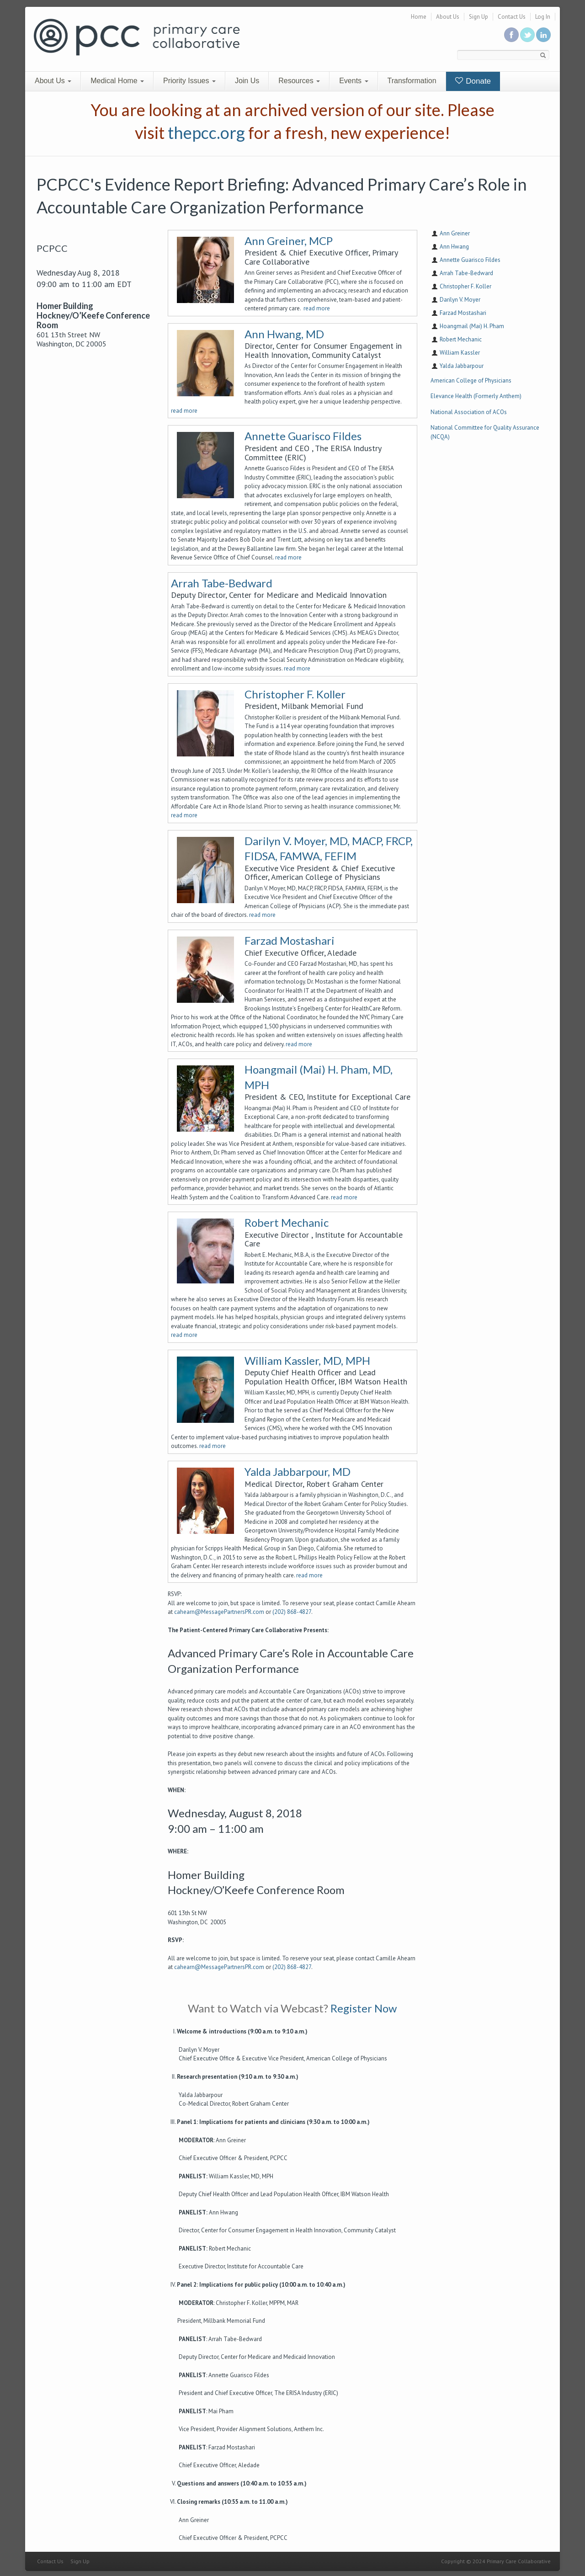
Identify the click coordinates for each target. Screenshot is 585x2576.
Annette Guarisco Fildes (303, 435)
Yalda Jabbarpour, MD (298, 1471)
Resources (299, 81)
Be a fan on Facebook (511, 34)
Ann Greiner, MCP (289, 240)
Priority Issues (189, 81)
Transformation (412, 81)
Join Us (247, 81)
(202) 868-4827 (291, 1612)
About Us (447, 17)
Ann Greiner (455, 233)
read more (316, 308)
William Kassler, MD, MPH (307, 1360)
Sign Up (478, 17)
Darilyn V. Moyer (460, 299)
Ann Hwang (454, 246)
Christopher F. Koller (295, 694)
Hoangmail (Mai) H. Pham (472, 326)
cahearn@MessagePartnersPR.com (219, 1612)
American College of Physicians (471, 380)
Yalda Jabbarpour (462, 366)
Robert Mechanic (287, 1222)
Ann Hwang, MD (284, 334)
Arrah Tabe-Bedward (221, 583)
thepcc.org (206, 132)
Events (353, 81)
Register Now (363, 2008)
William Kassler (460, 353)
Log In (542, 17)
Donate (473, 81)
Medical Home (117, 81)
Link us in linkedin (543, 34)
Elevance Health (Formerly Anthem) (476, 396)
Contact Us (512, 17)
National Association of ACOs (469, 412)
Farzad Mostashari (290, 940)
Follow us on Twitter (527, 34)
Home (418, 17)
